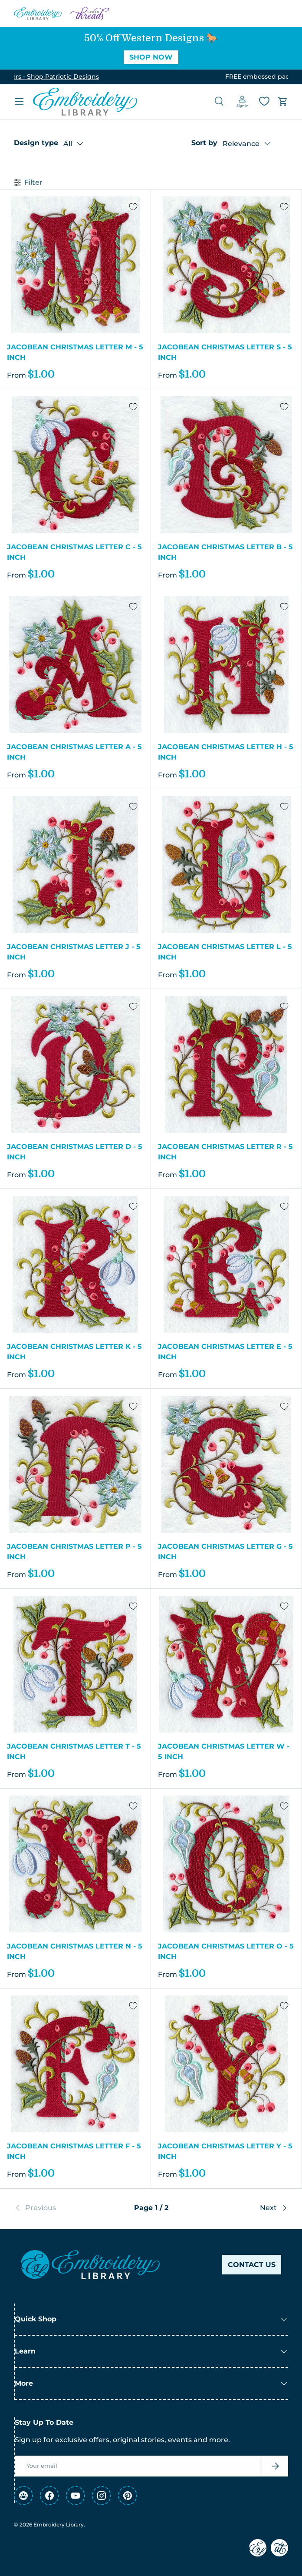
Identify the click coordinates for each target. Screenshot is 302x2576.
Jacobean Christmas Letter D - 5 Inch (74, 1151)
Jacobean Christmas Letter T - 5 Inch (74, 1751)
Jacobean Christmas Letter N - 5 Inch (74, 1951)
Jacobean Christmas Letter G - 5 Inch (225, 1551)
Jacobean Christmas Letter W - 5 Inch (223, 1751)
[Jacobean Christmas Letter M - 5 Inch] (75, 264)
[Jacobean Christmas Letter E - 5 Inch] (226, 1264)
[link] (59, 2208)
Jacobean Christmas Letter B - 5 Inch (225, 552)
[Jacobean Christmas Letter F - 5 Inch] (75, 2063)
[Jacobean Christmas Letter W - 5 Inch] (226, 1664)
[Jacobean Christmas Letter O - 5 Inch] (226, 1864)
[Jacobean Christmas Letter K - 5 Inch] (75, 1264)
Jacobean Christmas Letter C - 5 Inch (74, 552)
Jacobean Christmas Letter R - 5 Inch (225, 1151)
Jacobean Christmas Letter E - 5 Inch (225, 1351)
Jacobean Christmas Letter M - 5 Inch (75, 352)
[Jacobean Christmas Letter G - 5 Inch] (226, 1464)
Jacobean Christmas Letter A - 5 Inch (74, 752)
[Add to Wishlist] (133, 206)
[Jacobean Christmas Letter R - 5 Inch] (226, 1064)
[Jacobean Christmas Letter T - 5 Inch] (75, 1664)
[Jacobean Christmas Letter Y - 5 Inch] (226, 2063)
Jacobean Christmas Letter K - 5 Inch (74, 1351)
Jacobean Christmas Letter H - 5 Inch (225, 752)
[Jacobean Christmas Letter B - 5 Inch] (226, 464)
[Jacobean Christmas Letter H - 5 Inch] (226, 664)
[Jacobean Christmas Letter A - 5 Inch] (75, 664)
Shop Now (151, 57)
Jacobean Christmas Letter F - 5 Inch (74, 2151)
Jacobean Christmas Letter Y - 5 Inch (225, 2151)
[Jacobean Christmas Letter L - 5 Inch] (226, 864)
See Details (212, 76)
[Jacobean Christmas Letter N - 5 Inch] (75, 1864)
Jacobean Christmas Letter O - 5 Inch (226, 1951)
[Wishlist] (264, 101)
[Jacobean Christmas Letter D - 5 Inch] (75, 1064)
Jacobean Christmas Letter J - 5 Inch (74, 952)
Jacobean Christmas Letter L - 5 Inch (225, 952)
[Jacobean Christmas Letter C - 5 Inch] (75, 464)
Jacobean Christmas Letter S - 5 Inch (225, 352)
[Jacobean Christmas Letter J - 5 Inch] (75, 864)
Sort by (204, 143)
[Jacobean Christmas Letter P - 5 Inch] (75, 1464)
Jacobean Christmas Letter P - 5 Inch (74, 1551)
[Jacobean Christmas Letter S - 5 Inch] (226, 264)
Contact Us (252, 2265)
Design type (36, 143)
